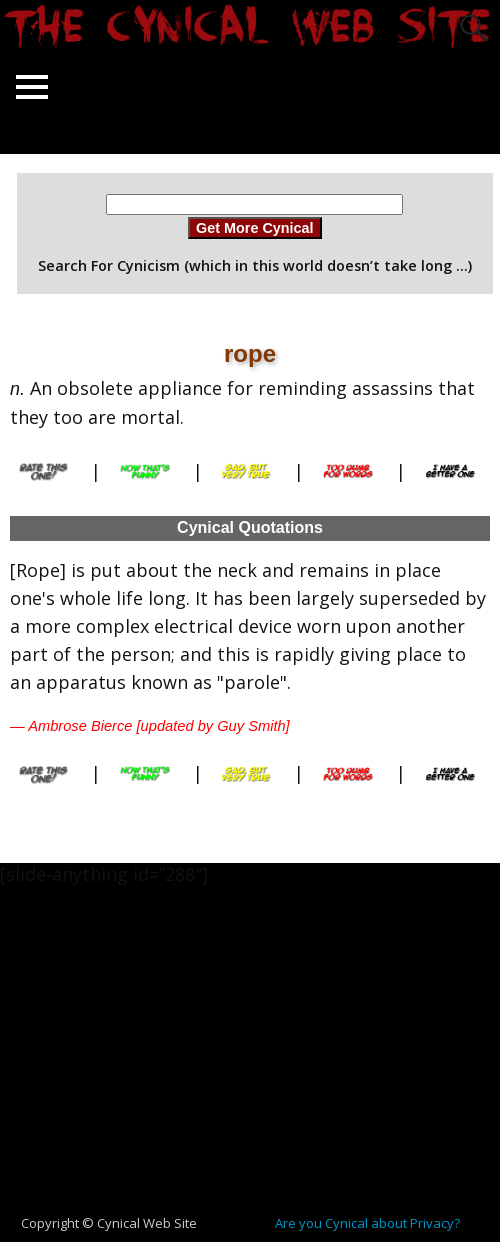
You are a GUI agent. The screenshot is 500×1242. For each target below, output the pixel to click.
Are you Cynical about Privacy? (367, 1223)
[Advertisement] (258, 1060)
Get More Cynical (255, 228)
